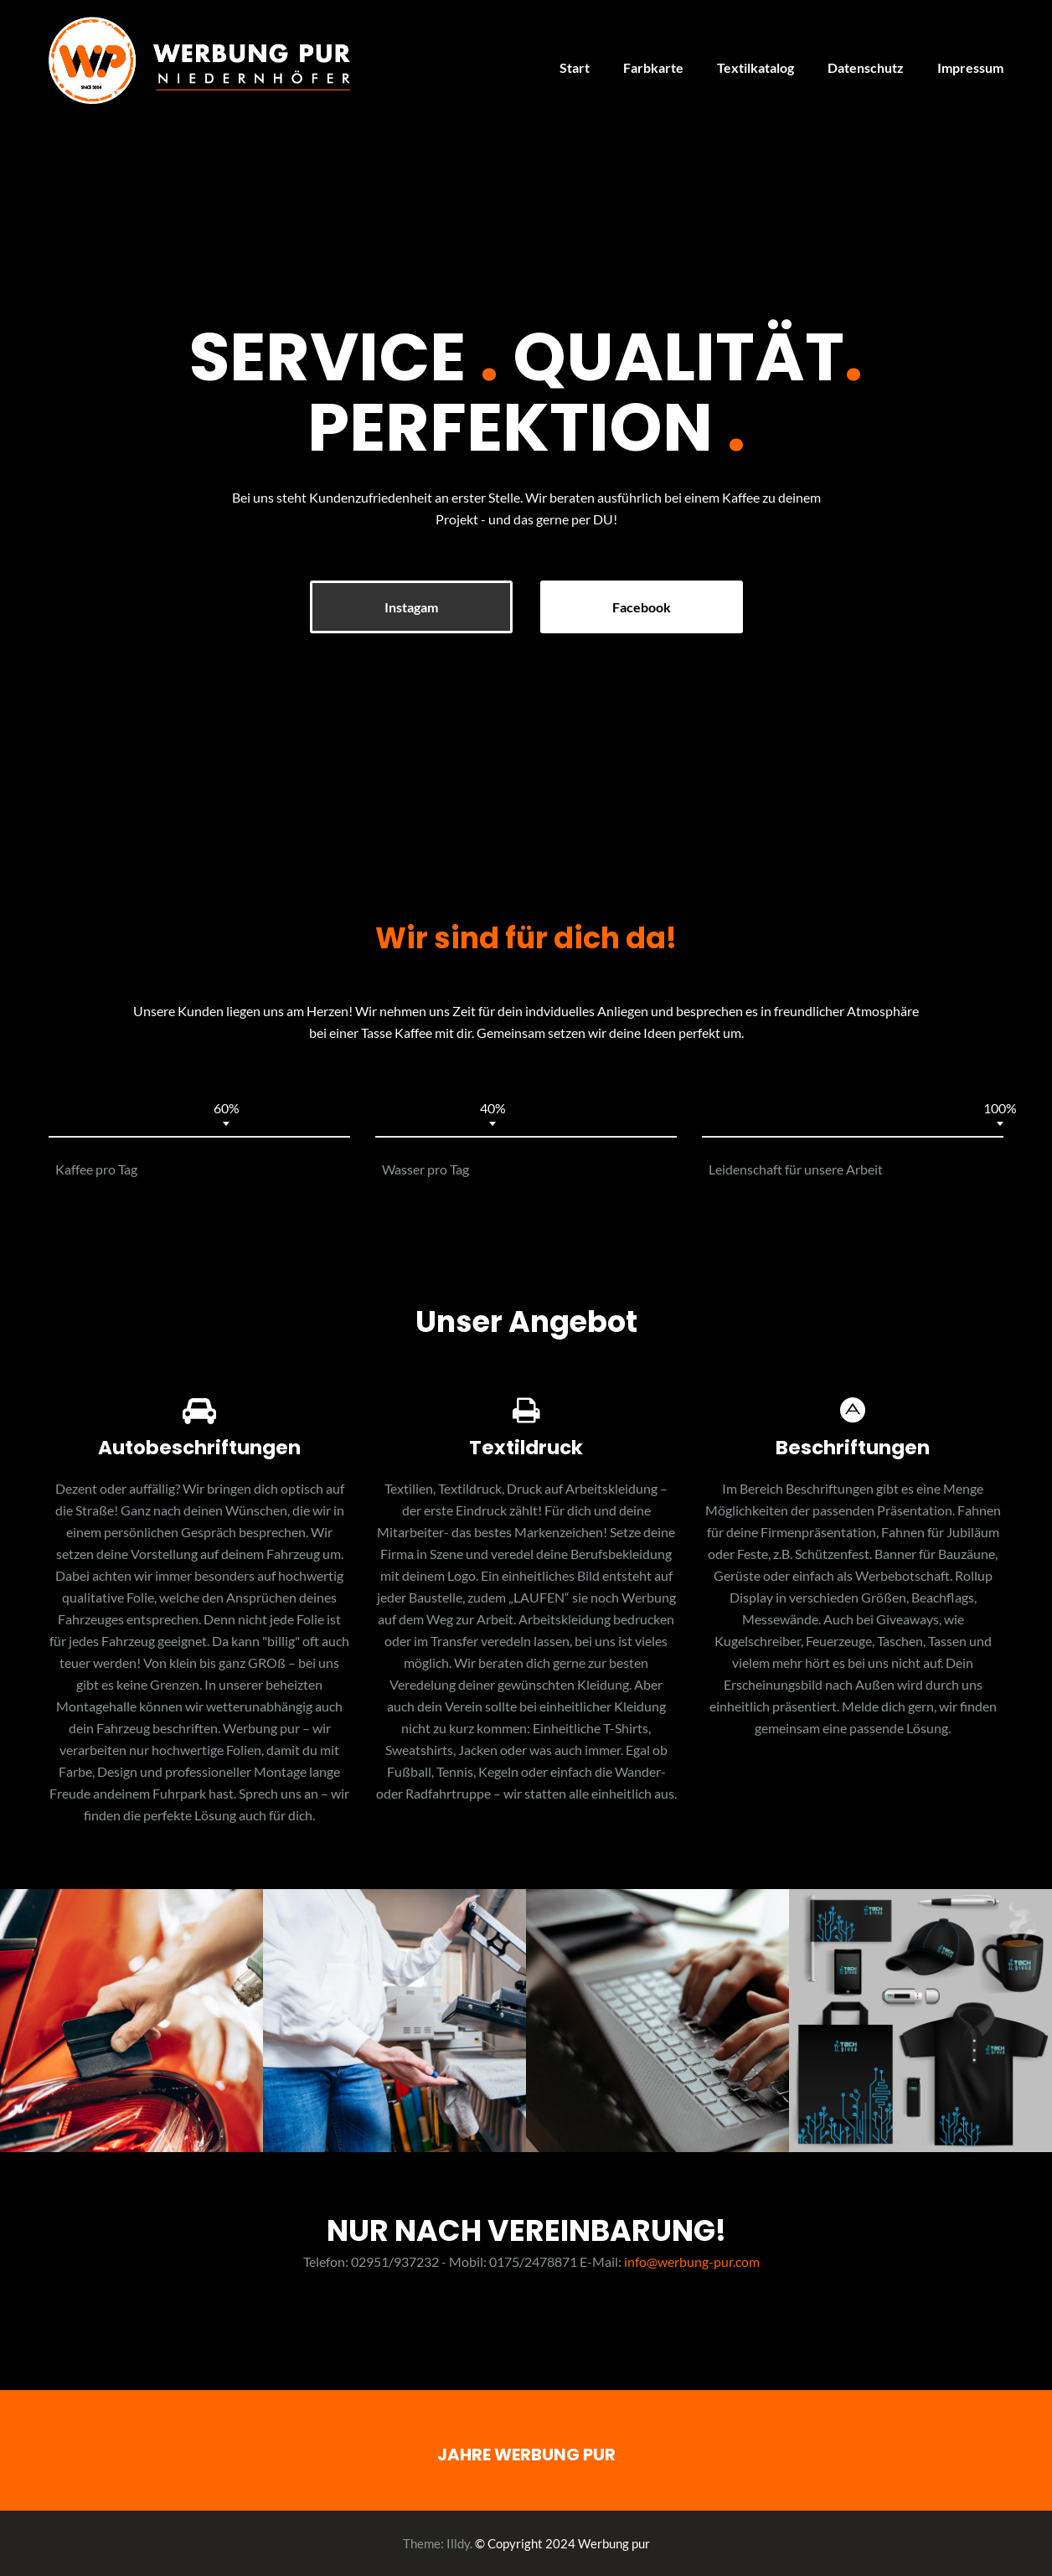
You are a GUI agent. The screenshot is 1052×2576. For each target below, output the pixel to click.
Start (575, 67)
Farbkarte (653, 67)
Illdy (458, 2543)
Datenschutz (866, 67)
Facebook (641, 607)
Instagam (411, 607)
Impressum (970, 67)
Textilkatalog (755, 67)
